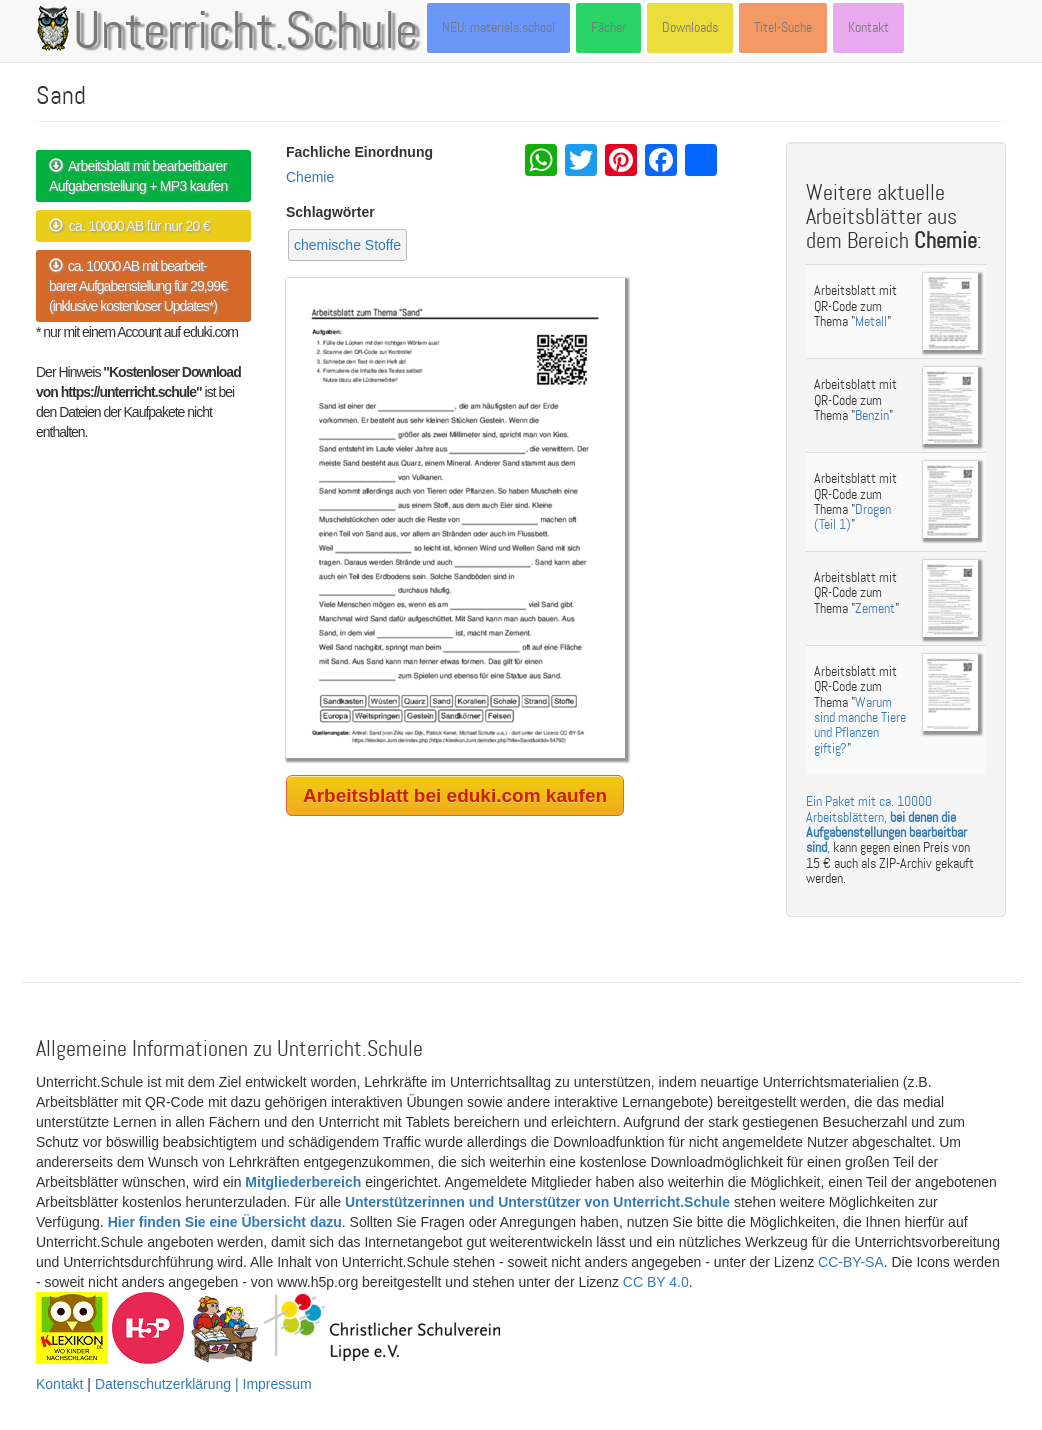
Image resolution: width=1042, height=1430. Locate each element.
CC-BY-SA (851, 1262)
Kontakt (868, 27)
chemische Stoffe (347, 245)
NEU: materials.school (498, 27)
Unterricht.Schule (246, 33)
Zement (875, 608)
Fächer (608, 27)
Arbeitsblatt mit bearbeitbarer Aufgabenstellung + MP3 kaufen (138, 176)
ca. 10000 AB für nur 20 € (129, 226)
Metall (871, 321)
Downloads (690, 27)
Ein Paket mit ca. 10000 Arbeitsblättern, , (886, 824)
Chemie (310, 177)
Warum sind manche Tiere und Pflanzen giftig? (860, 725)
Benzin (872, 415)
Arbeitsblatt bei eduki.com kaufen (455, 795)
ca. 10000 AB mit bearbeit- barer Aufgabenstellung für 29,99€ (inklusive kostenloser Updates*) (138, 286)
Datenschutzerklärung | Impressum (203, 1384)
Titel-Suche (783, 27)
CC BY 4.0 (656, 1282)
